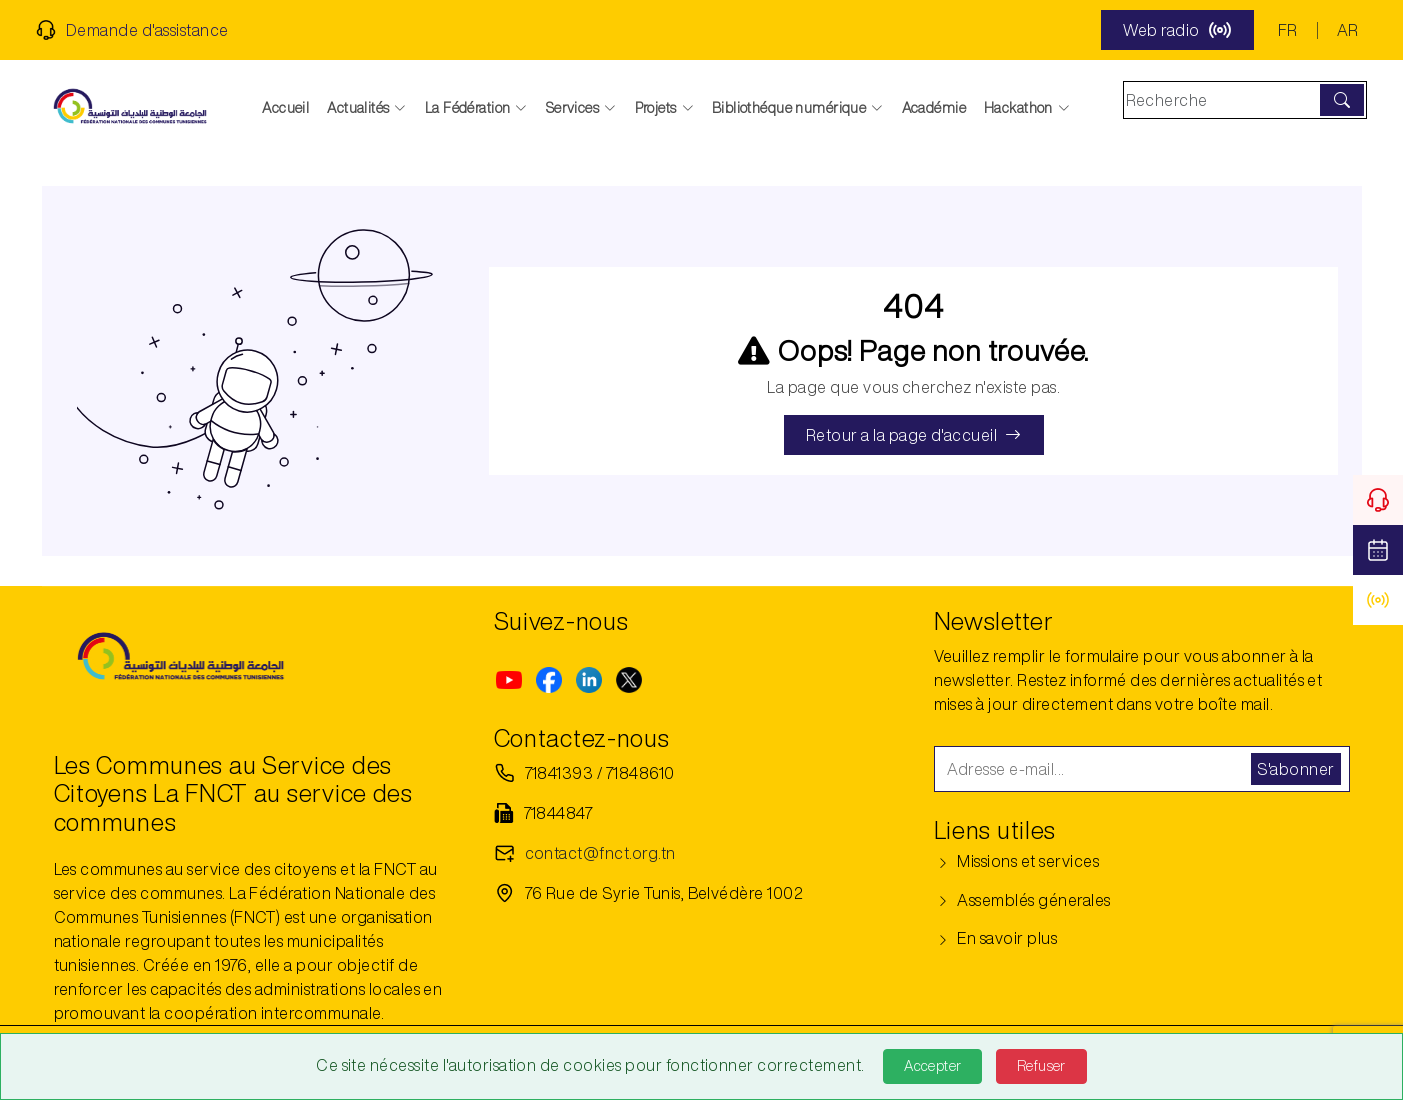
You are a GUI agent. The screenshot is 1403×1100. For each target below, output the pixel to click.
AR (1348, 30)
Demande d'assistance (132, 30)
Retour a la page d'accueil (914, 435)
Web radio (1177, 30)
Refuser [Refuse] (1041, 1066)
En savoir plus (996, 938)
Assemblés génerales (1022, 900)
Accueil (285, 108)
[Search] (1223, 100)
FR (1288, 30)
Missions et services (1017, 861)
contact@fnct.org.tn (600, 853)
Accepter (932, 1066)
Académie (934, 108)
